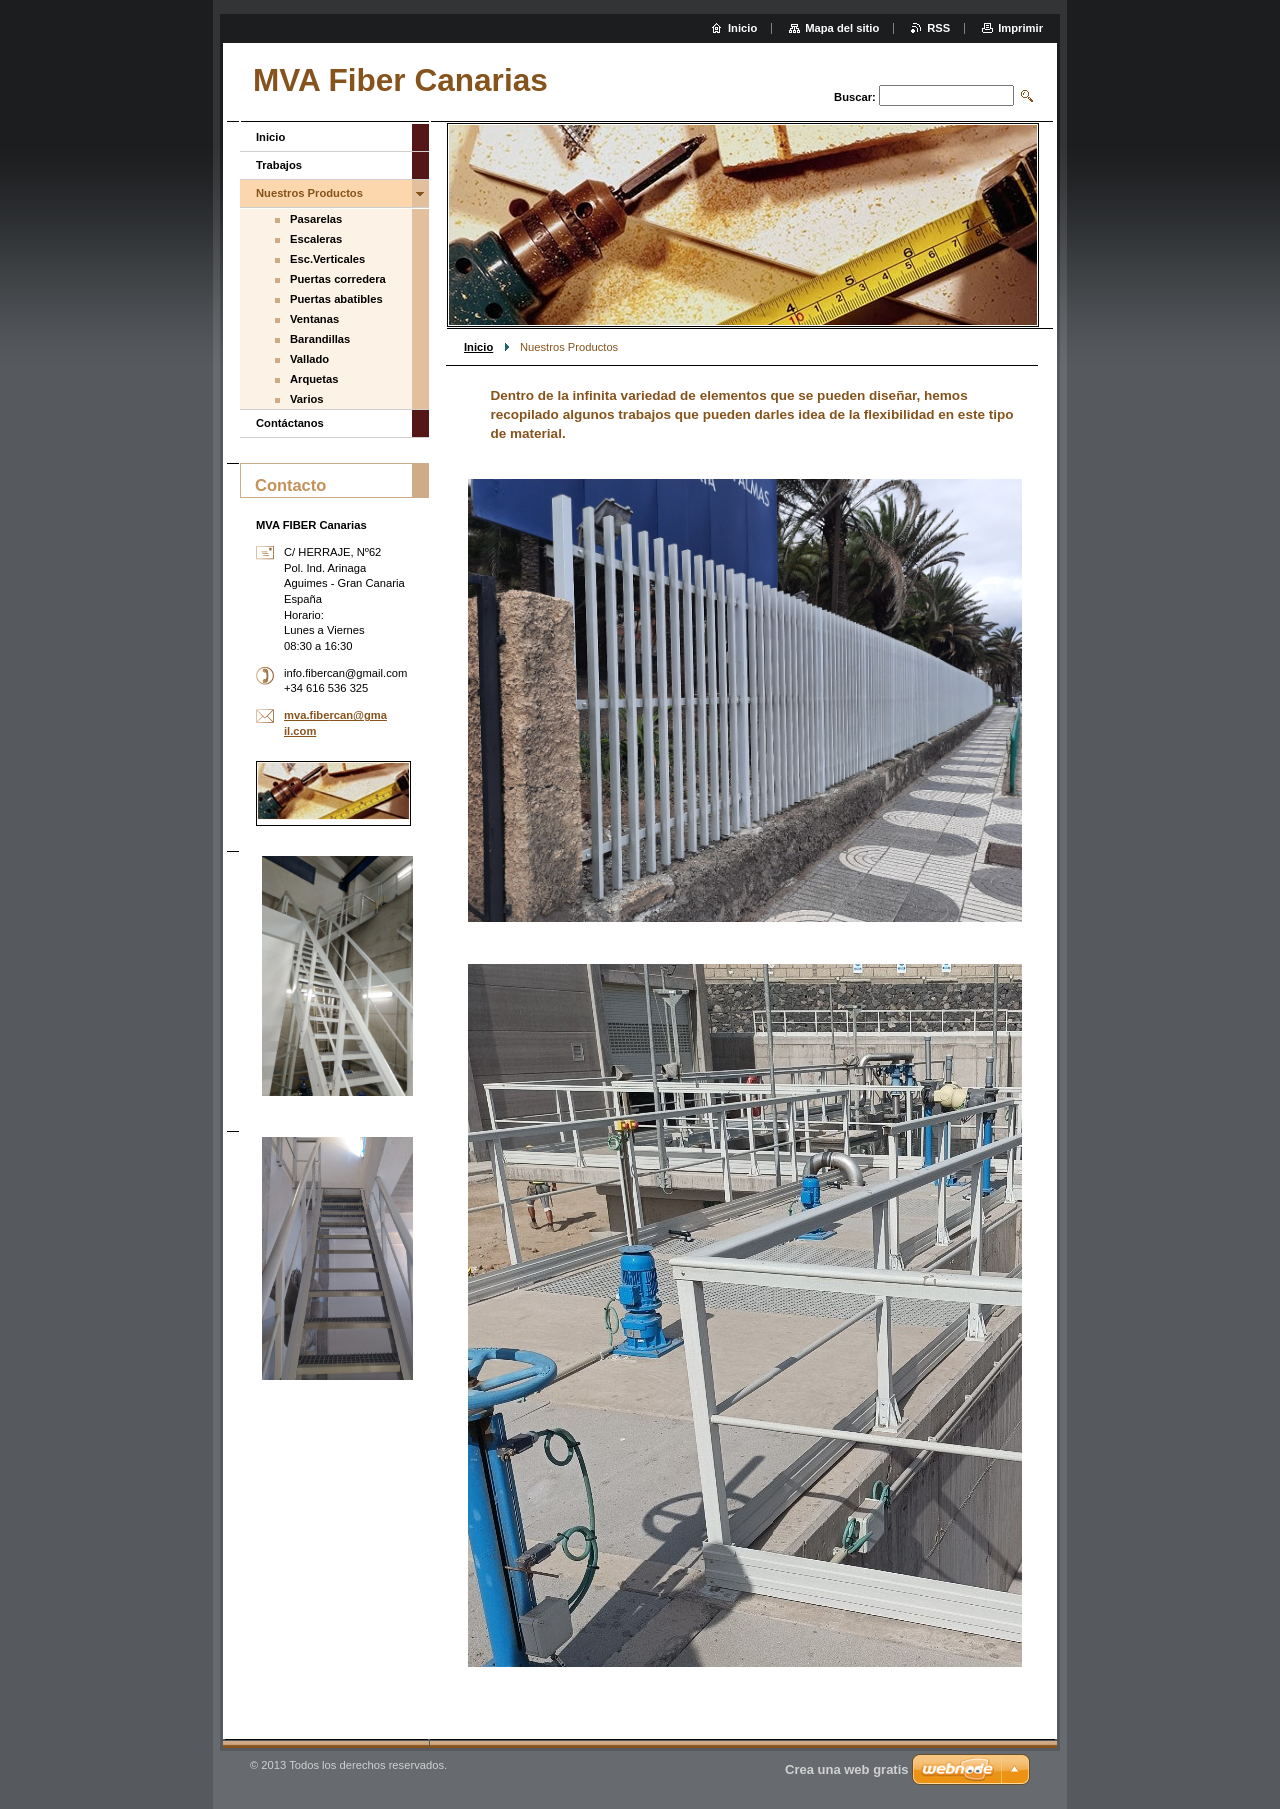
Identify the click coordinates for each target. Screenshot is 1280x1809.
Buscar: (855, 97)
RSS (938, 28)
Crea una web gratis (847, 1769)
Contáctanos (290, 423)
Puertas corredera (338, 279)
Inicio (478, 347)
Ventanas (314, 319)
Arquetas (314, 379)
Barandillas (320, 339)
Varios (307, 399)
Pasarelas (316, 219)
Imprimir (1020, 28)
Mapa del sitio (842, 28)
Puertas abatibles (336, 299)
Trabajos (279, 165)
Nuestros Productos (309, 193)
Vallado (309, 359)
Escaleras (316, 239)
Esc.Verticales (327, 259)
